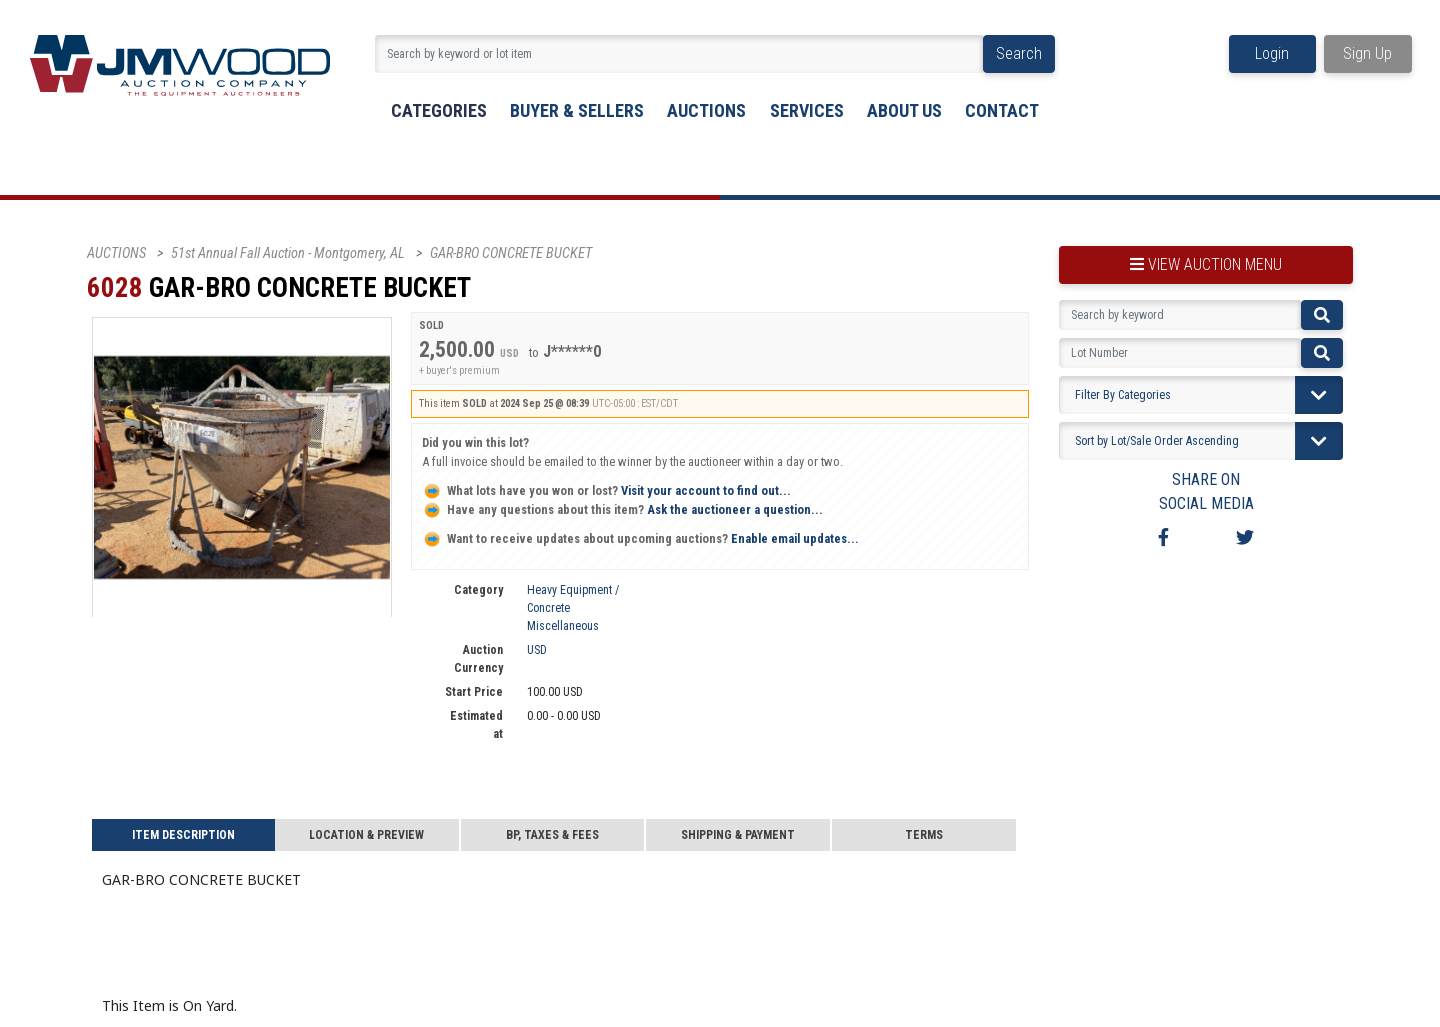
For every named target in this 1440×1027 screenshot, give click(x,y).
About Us (904, 110)
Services (807, 110)
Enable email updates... (640, 538)
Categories (439, 110)
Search (1019, 53)
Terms (924, 835)
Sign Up (1367, 53)
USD (537, 650)
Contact (1002, 110)
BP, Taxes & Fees (552, 835)
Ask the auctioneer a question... (622, 509)
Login (1272, 53)
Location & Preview (366, 835)
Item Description (183, 835)
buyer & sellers (577, 110)
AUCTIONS (116, 253)
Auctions (706, 110)
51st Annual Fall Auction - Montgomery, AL (288, 253)
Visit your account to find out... (606, 490)
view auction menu (1206, 264)
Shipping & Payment (738, 835)
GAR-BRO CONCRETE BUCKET (511, 253)
